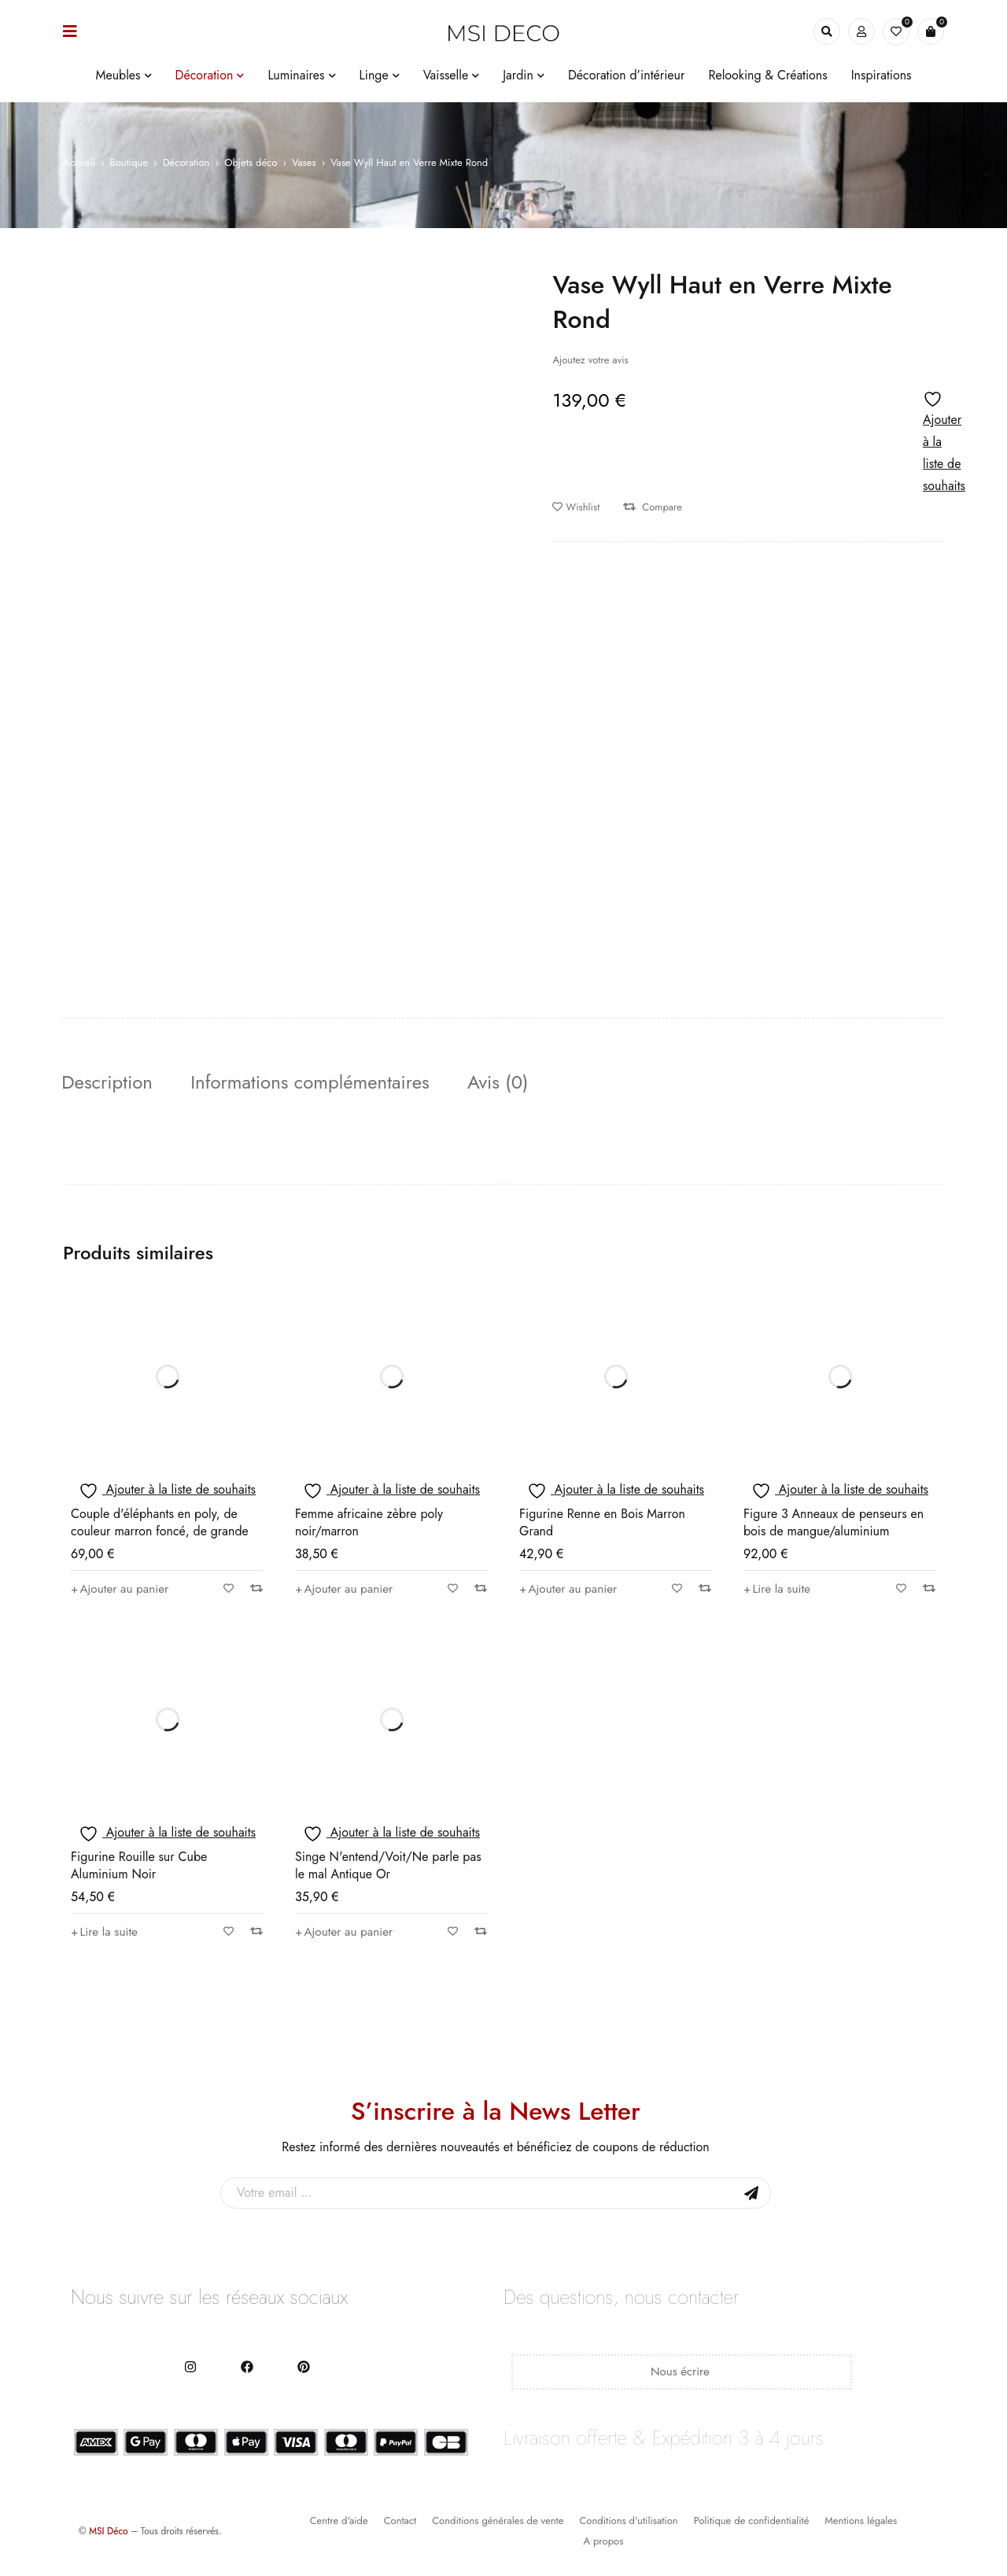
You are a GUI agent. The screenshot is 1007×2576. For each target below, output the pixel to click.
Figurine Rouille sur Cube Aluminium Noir (139, 1866)
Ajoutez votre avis (590, 359)
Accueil (79, 162)
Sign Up (751, 2193)
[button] (122, 1589)
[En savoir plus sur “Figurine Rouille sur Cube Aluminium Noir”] (106, 1932)
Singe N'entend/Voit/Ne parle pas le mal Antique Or (388, 1866)
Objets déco (250, 162)
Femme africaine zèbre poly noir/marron (369, 1523)
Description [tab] (108, 1082)
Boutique (128, 162)
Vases (304, 162)
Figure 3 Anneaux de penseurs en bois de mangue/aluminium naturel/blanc (833, 1531)
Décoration (186, 162)
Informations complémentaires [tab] (313, 1082)
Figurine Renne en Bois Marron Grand (602, 1523)
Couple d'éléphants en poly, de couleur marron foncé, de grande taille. (160, 1531)
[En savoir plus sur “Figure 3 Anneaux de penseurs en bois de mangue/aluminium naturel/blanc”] (778, 1589)
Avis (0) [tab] (502, 1082)
